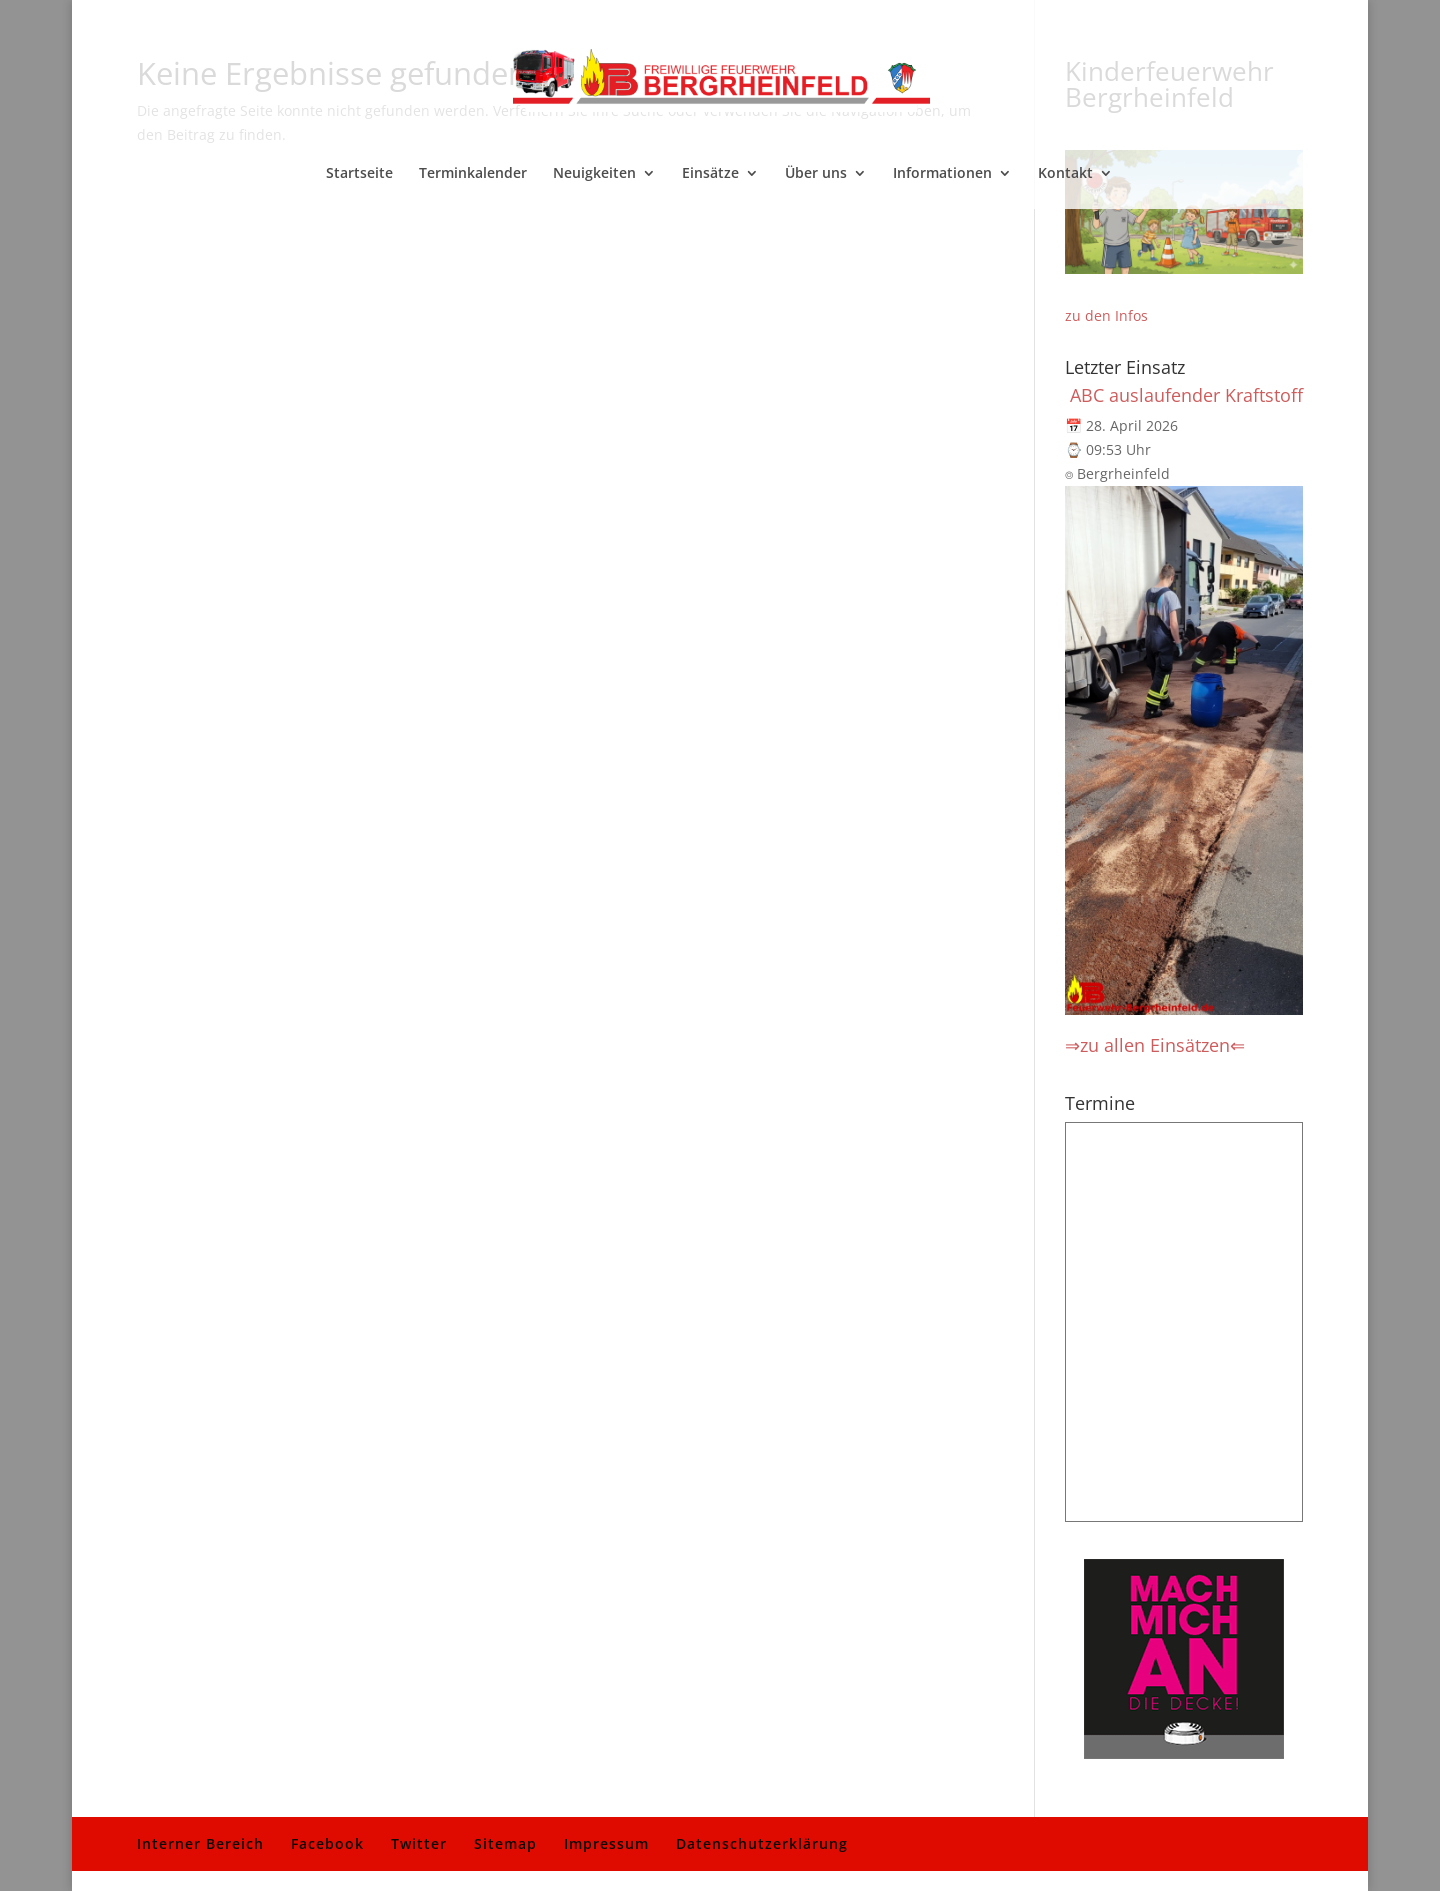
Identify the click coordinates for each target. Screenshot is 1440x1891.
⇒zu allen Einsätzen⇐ (1155, 1045)
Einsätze (710, 174)
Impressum (606, 1843)
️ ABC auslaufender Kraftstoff (1184, 395)
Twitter (419, 1843)
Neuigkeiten (594, 174)
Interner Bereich (200, 1843)
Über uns (816, 174)
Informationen (942, 174)
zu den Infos (1106, 315)
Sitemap (505, 1843)
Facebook (327, 1843)
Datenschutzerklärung (762, 1843)
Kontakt (1065, 174)
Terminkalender (473, 174)
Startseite (359, 174)
